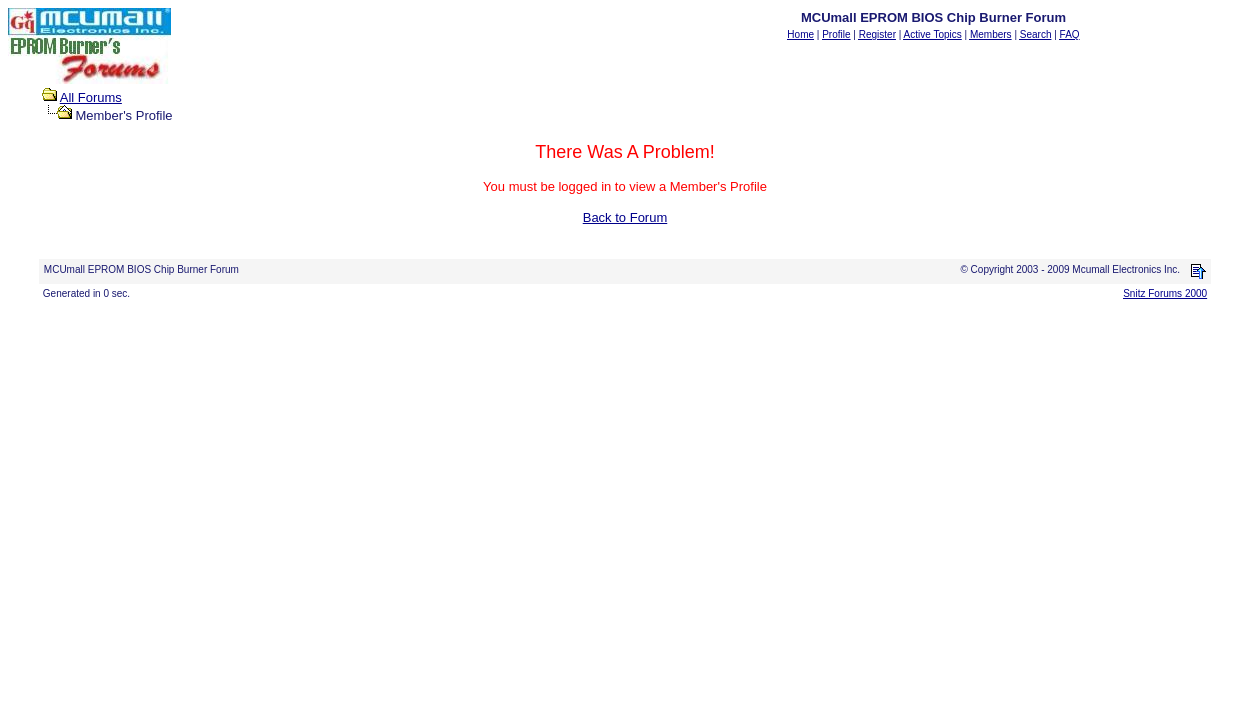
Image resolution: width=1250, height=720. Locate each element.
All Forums (91, 97)
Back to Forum (625, 217)
